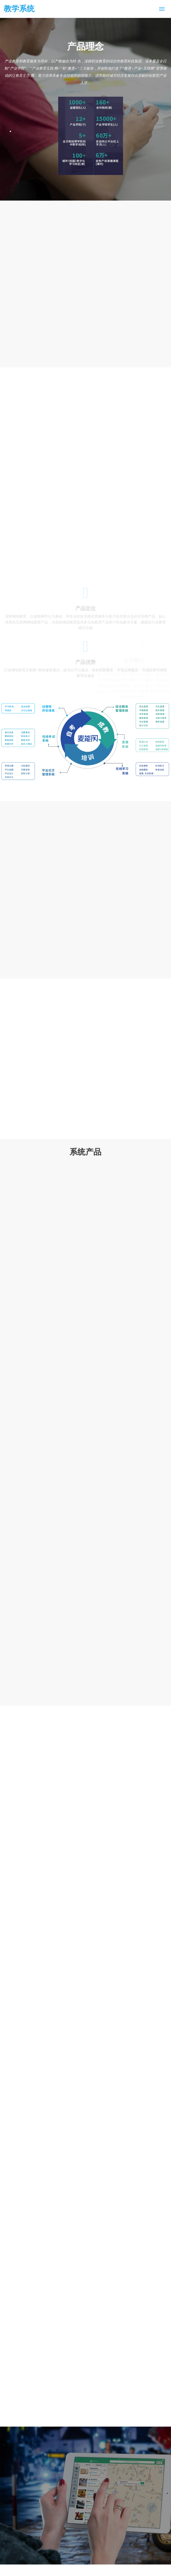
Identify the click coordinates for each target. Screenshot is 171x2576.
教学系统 (19, 8)
